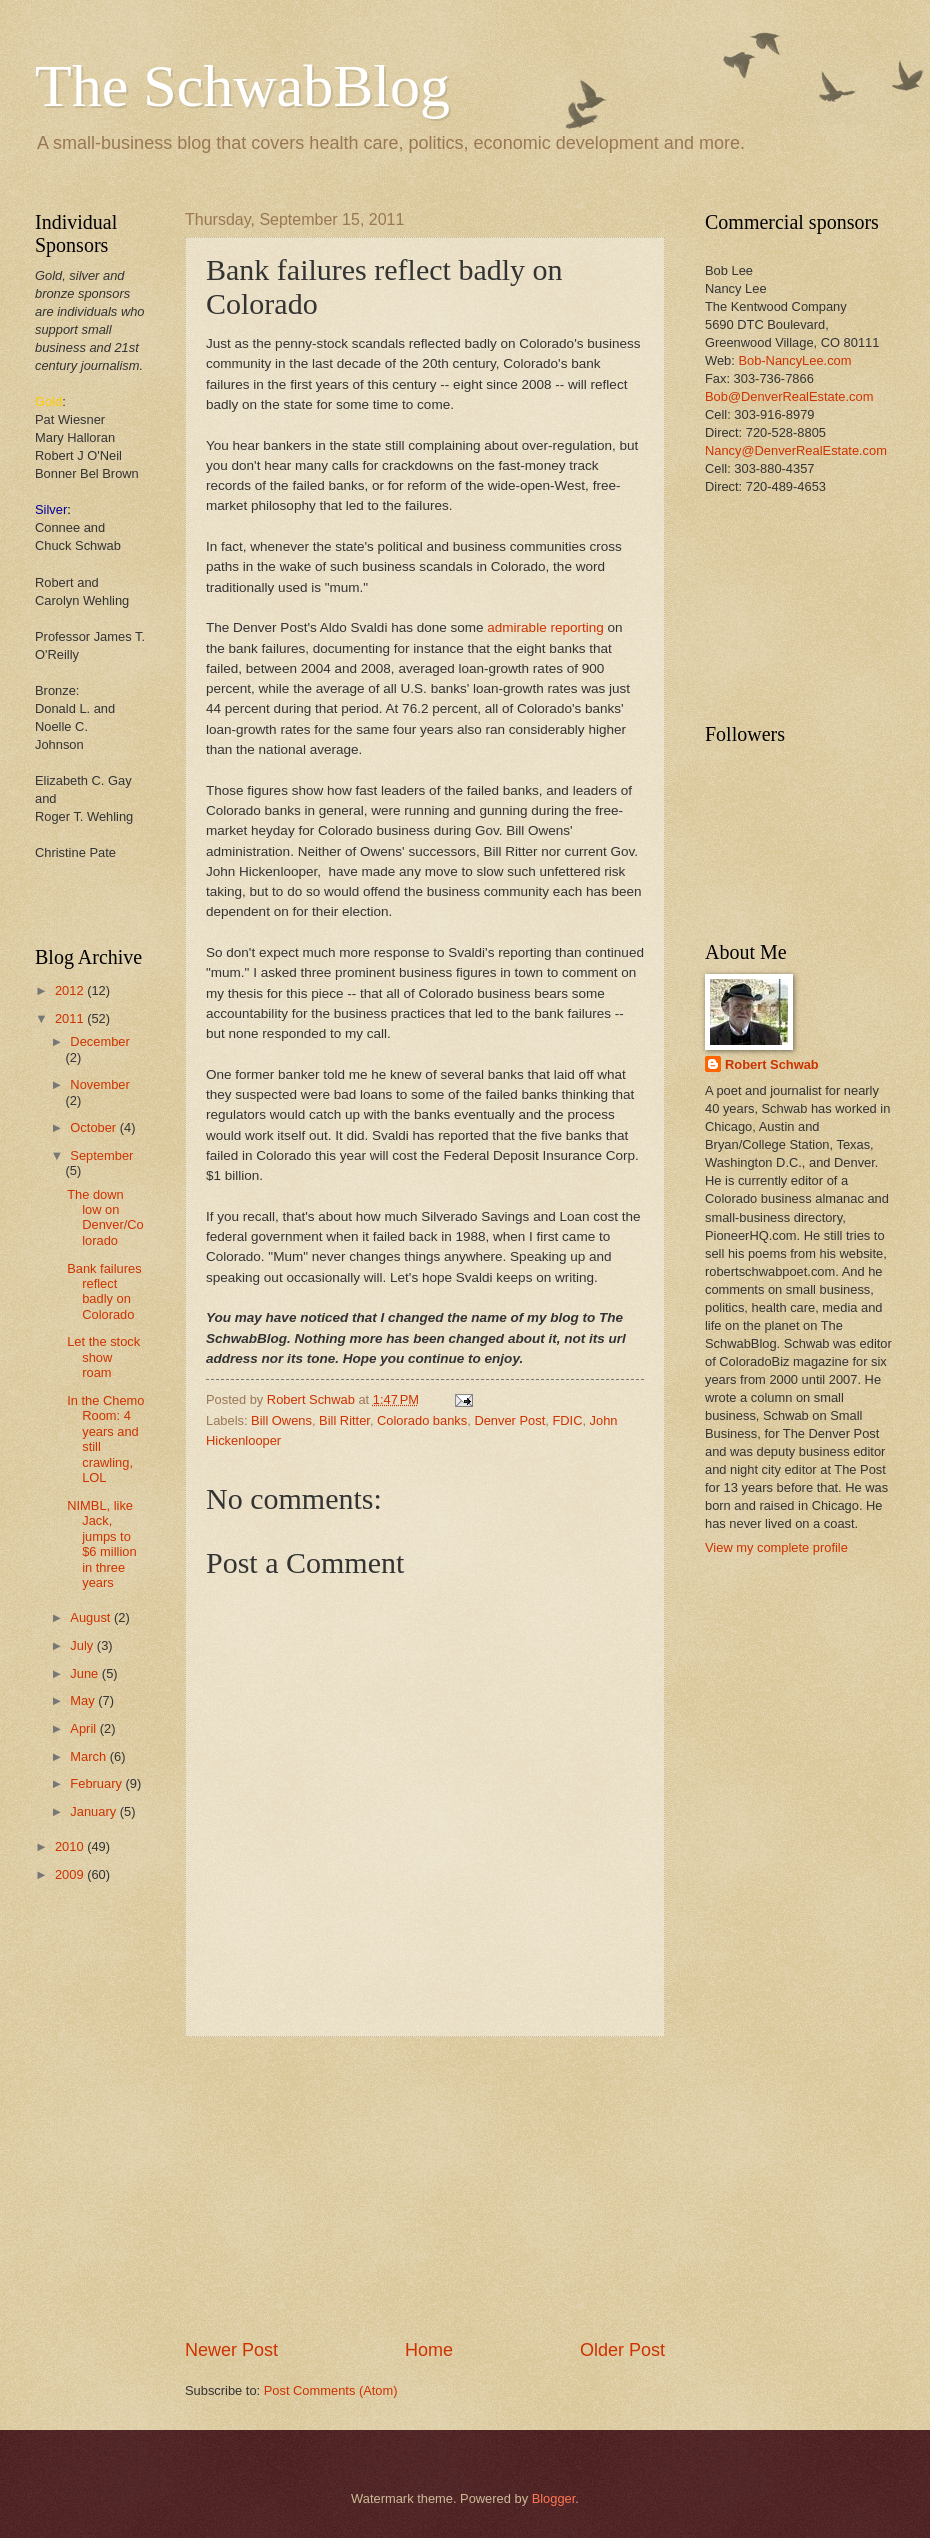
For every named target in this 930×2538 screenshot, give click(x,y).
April (84, 1728)
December (99, 1041)
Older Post (622, 2350)
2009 (71, 1874)
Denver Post (509, 1420)
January (94, 1811)
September (101, 1155)
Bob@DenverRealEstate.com (789, 396)
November (99, 1084)
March (89, 1756)
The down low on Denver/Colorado (105, 1217)
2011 (71, 1018)
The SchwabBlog (242, 86)
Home (429, 2350)
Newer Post (231, 2350)
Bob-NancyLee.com (794, 360)
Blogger (554, 2498)
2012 (71, 990)
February (97, 1783)
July (83, 1645)
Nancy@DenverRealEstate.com (796, 450)
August (92, 1617)
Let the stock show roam (103, 1357)
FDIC (567, 1420)
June (86, 1673)
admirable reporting (545, 627)
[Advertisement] (767, 624)
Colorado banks (422, 1420)
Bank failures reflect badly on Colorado (104, 1291)
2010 (71, 1846)
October (94, 1127)
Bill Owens (281, 1420)
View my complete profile (776, 1547)
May (84, 1700)
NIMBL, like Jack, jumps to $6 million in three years (101, 1544)
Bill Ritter (344, 1420)
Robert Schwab (772, 1064)
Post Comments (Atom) (331, 2390)
